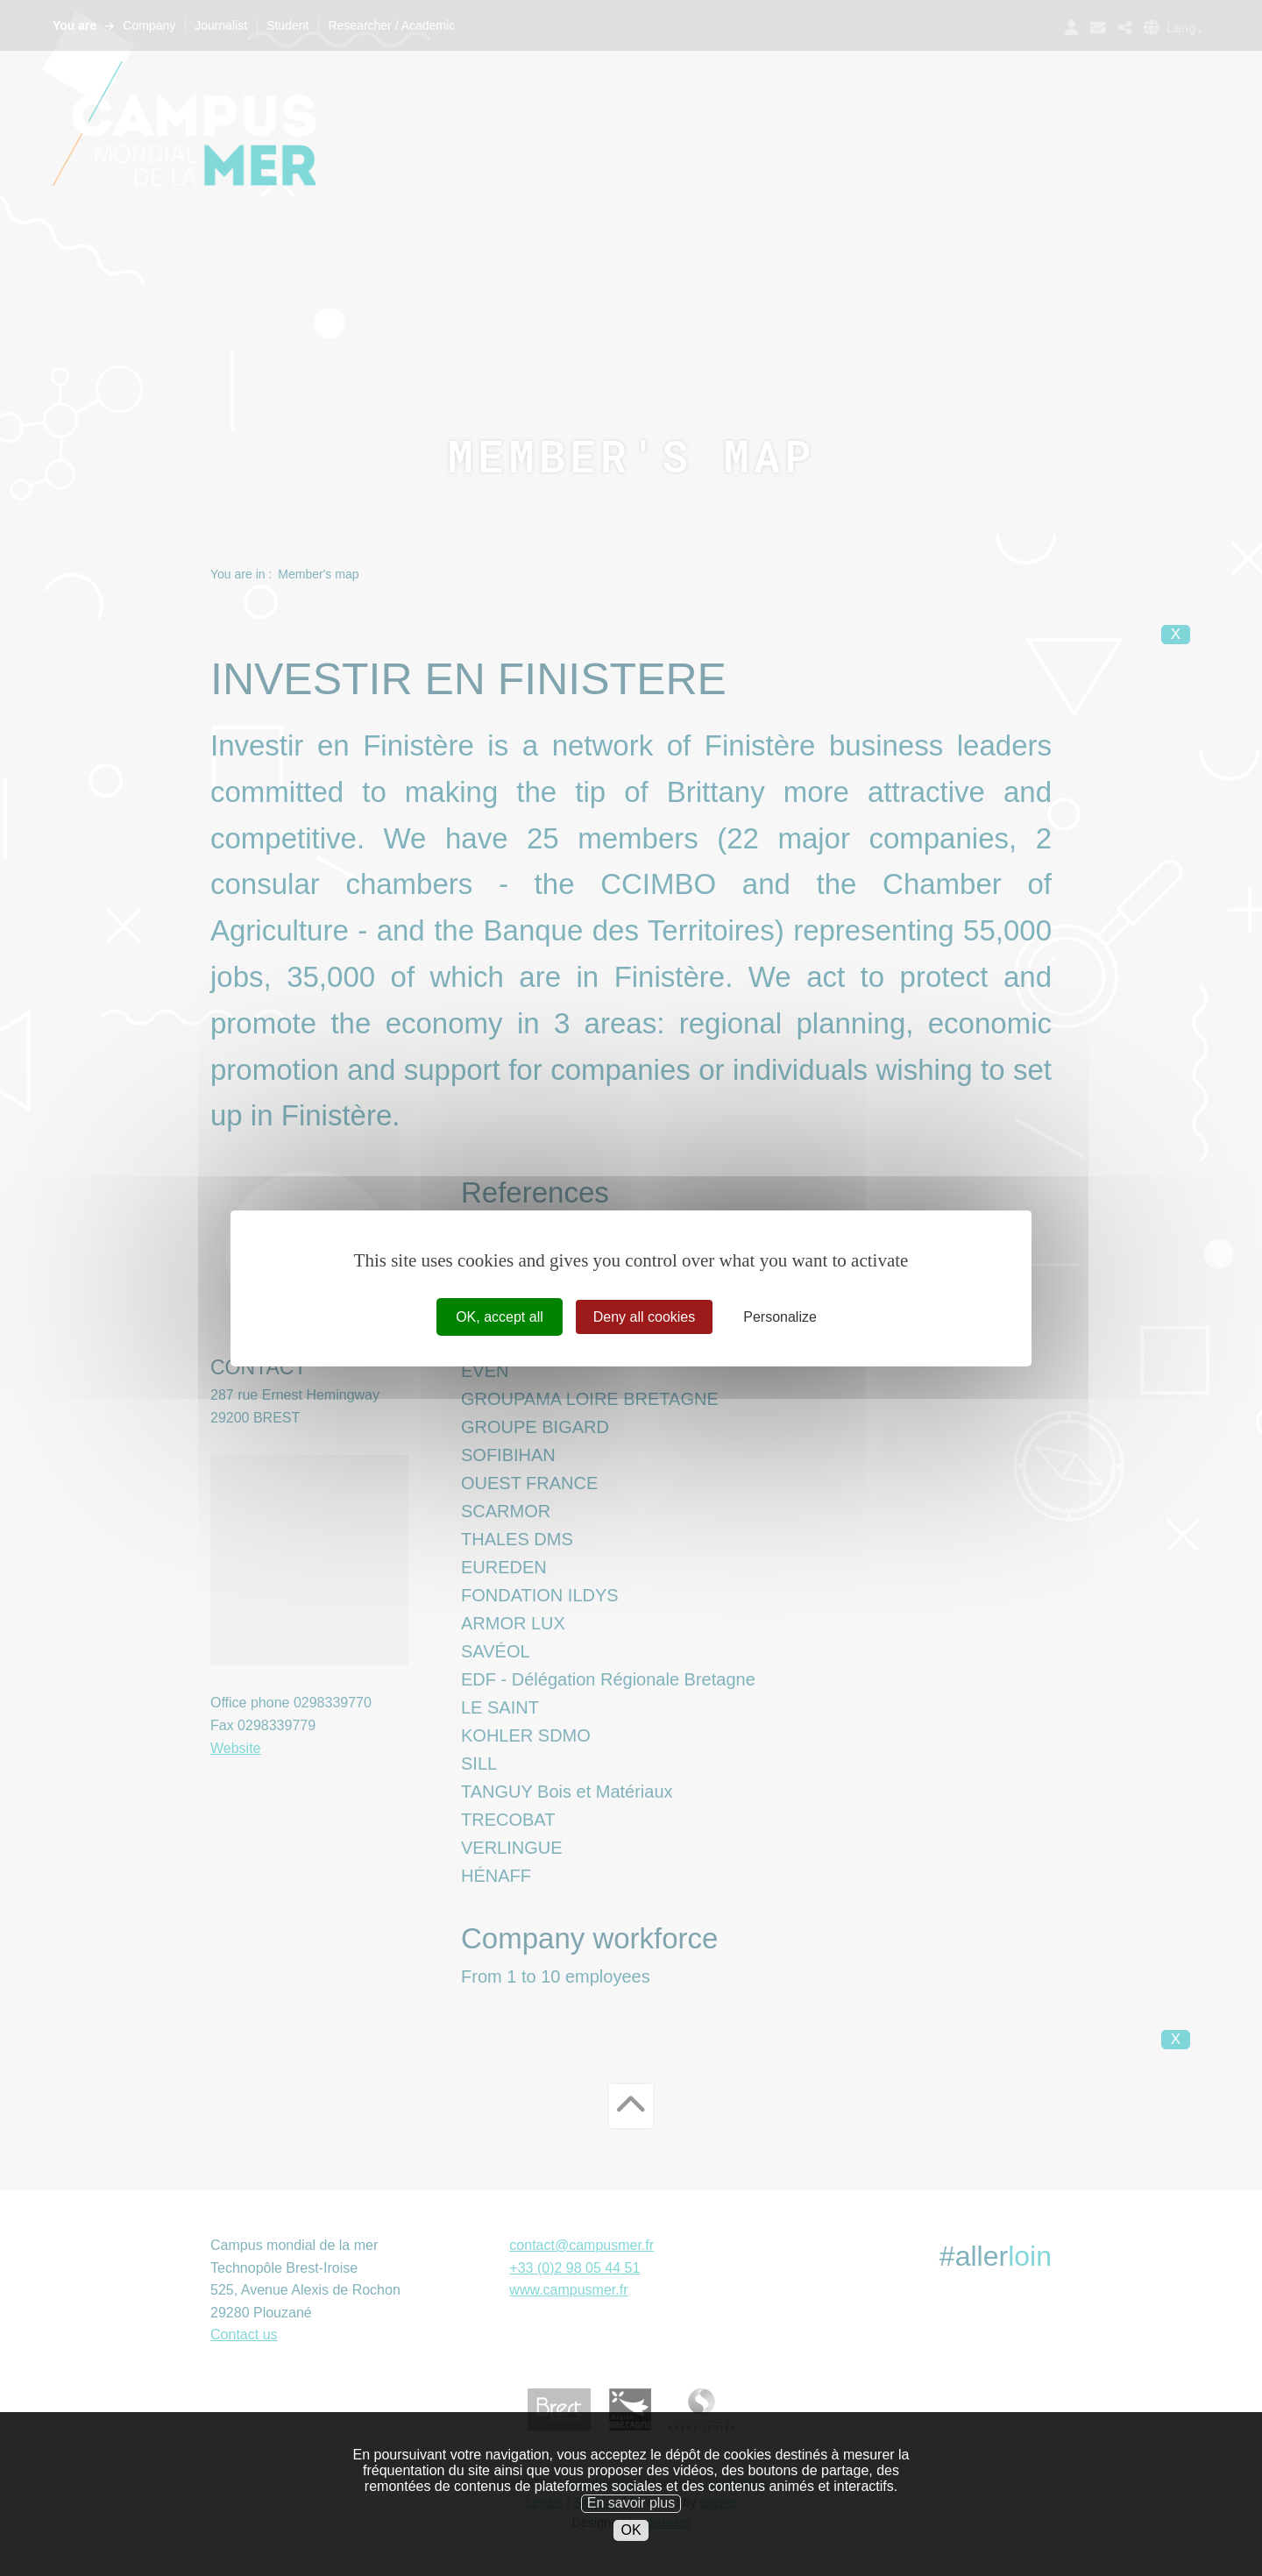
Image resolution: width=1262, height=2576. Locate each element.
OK (630, 2537)
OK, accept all (499, 1316)
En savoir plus (631, 2511)
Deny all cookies (644, 1316)
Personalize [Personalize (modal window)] (780, 1316)
